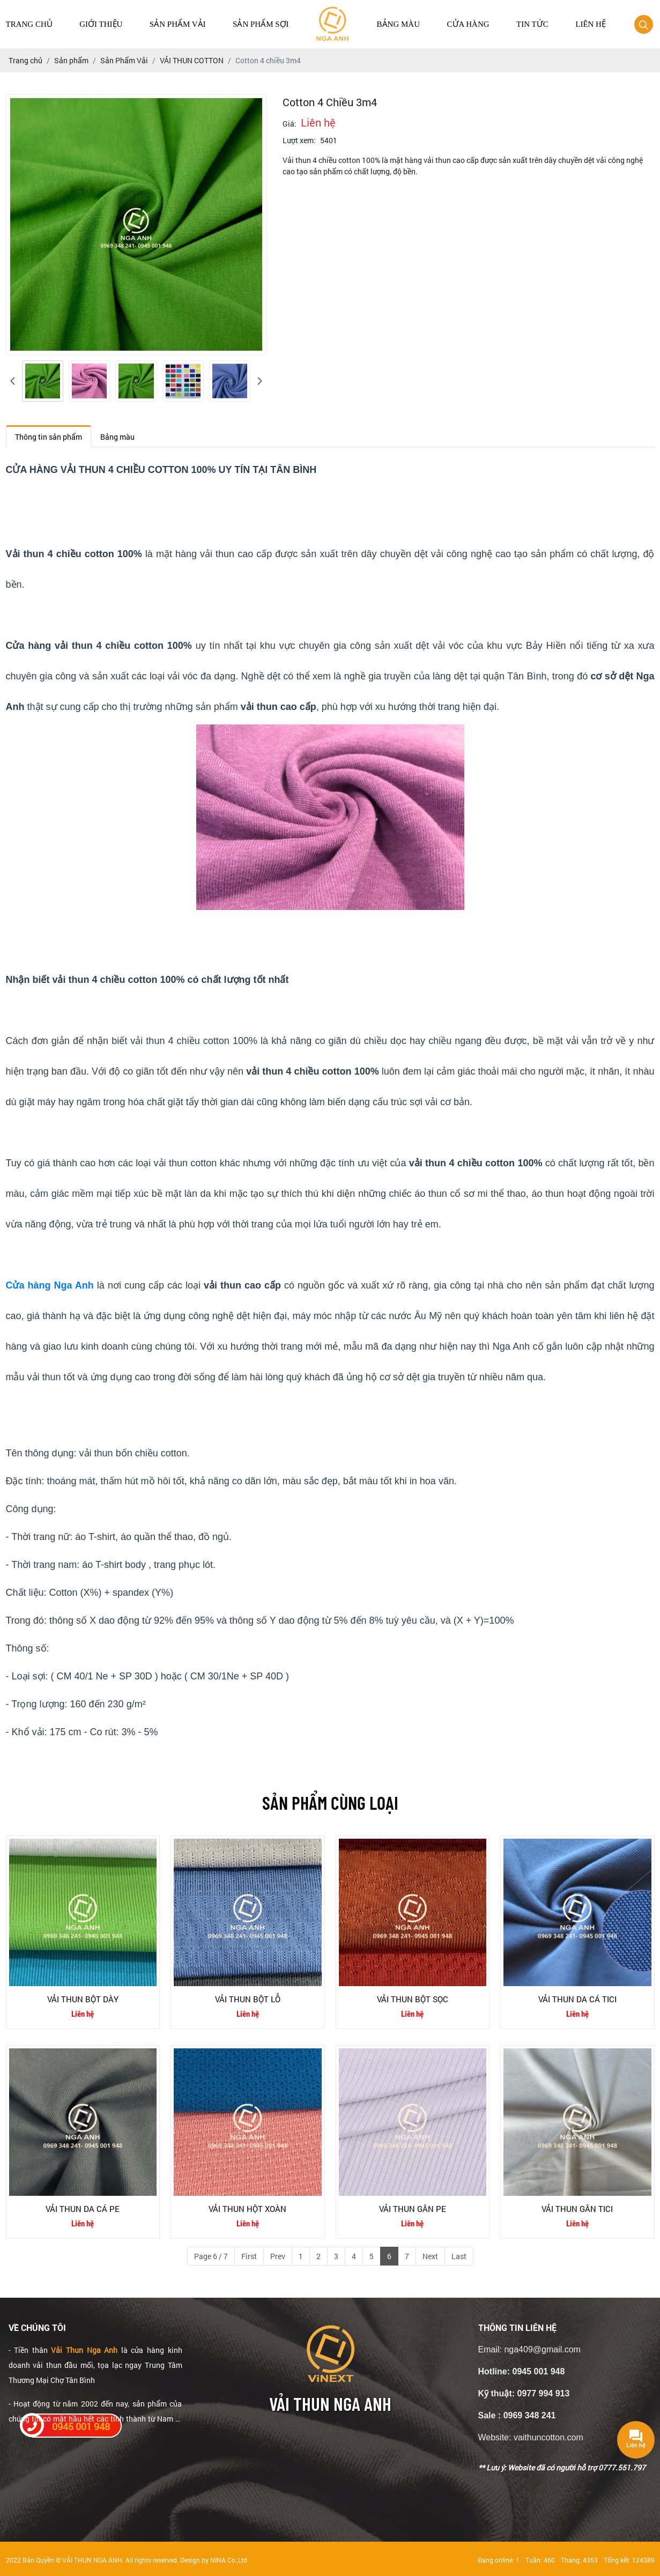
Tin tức (532, 24)
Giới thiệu (100, 24)
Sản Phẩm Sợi (261, 24)
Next (430, 2256)
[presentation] (12, 381)
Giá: (289, 124)
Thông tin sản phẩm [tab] (48, 437)
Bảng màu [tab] (117, 437)
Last (458, 2256)
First (249, 2256)
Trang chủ (29, 24)
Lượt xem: (299, 140)
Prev (277, 2256)
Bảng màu (398, 24)
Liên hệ (590, 24)
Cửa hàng (468, 24)
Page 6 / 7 (211, 2256)
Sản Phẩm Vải (178, 24)
